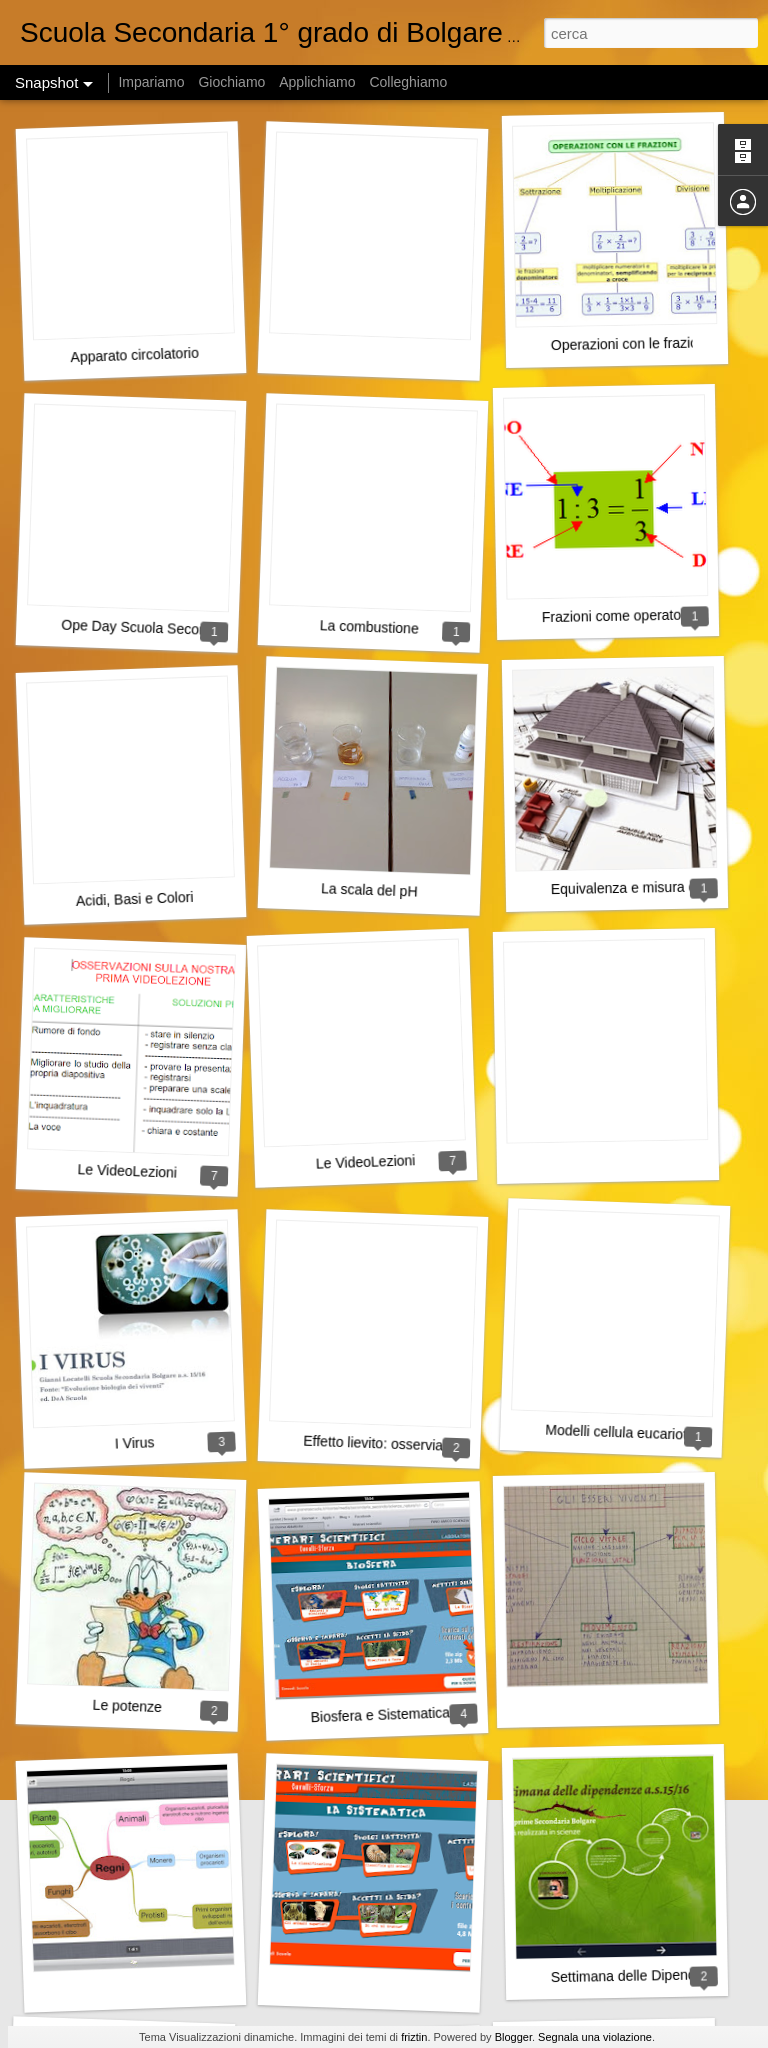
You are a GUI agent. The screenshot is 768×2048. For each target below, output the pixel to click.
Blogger (513, 2037)
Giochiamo (231, 82)
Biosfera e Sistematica (380, 1714)
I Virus (135, 1442)
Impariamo (151, 82)
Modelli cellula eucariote (620, 1432)
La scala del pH (369, 889)
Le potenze (127, 1706)
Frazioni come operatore (618, 615)
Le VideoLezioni (127, 1170)
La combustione (369, 626)
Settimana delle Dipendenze (638, 1975)
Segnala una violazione (595, 2037)
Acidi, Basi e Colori (135, 899)
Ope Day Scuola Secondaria (149, 628)
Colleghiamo (408, 82)
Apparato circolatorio (134, 355)
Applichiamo (317, 82)
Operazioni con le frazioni (630, 343)
